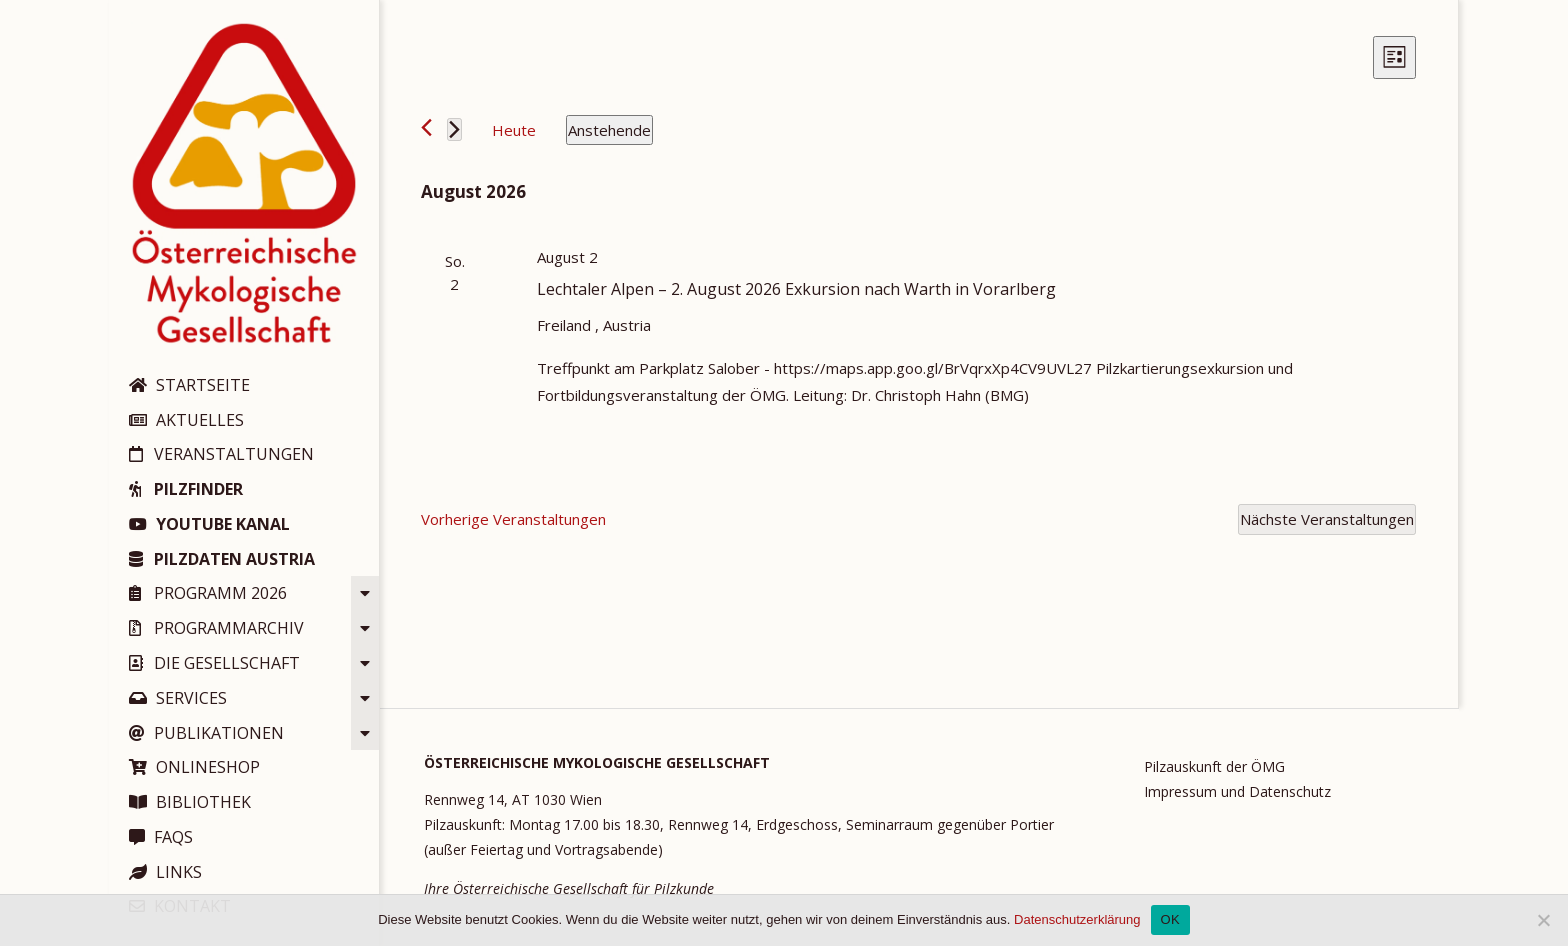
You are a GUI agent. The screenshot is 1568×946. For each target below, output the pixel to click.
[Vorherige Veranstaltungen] (426, 127)
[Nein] (1543, 920)
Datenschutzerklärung (1077, 919)
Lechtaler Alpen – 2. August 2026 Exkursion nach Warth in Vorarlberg (796, 289)
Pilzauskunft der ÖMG (1214, 766)
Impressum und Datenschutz (1237, 791)
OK (1170, 919)
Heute (514, 130)
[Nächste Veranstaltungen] (454, 129)
